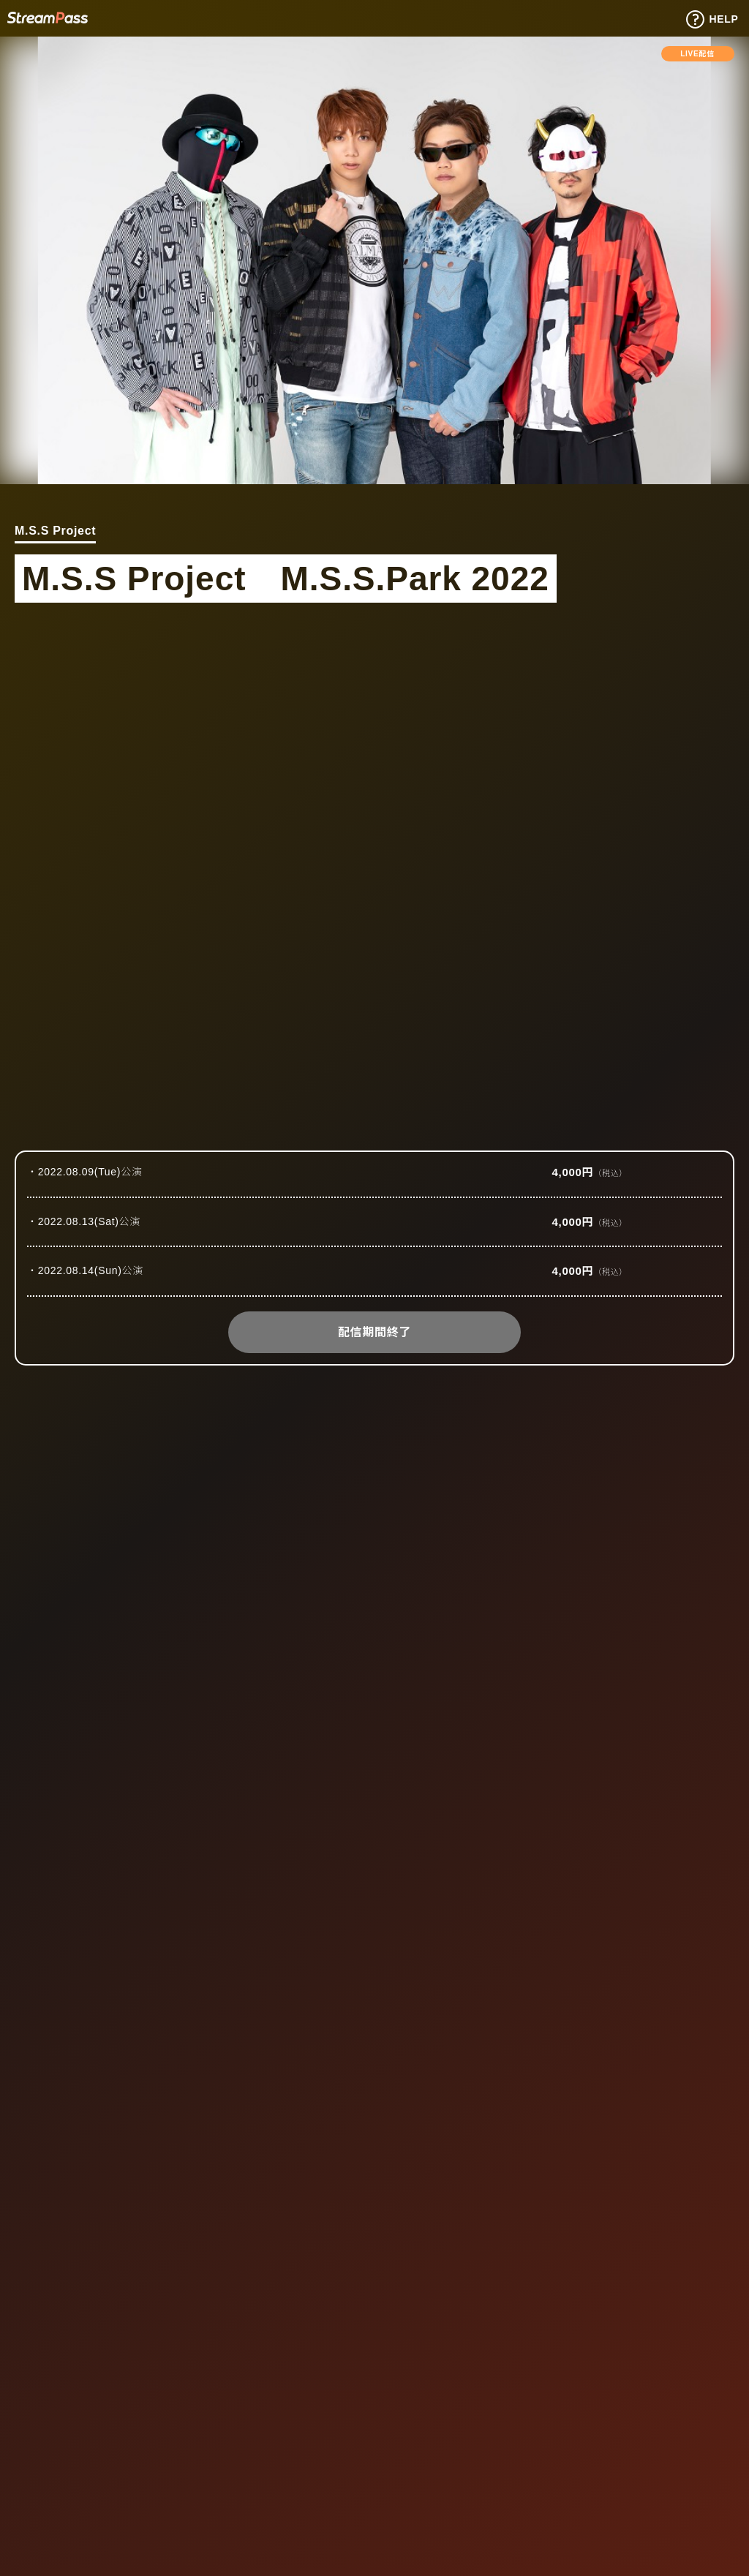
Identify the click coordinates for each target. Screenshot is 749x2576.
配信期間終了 (374, 1332)
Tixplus (47, 17)
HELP (712, 20)
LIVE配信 (697, 54)
